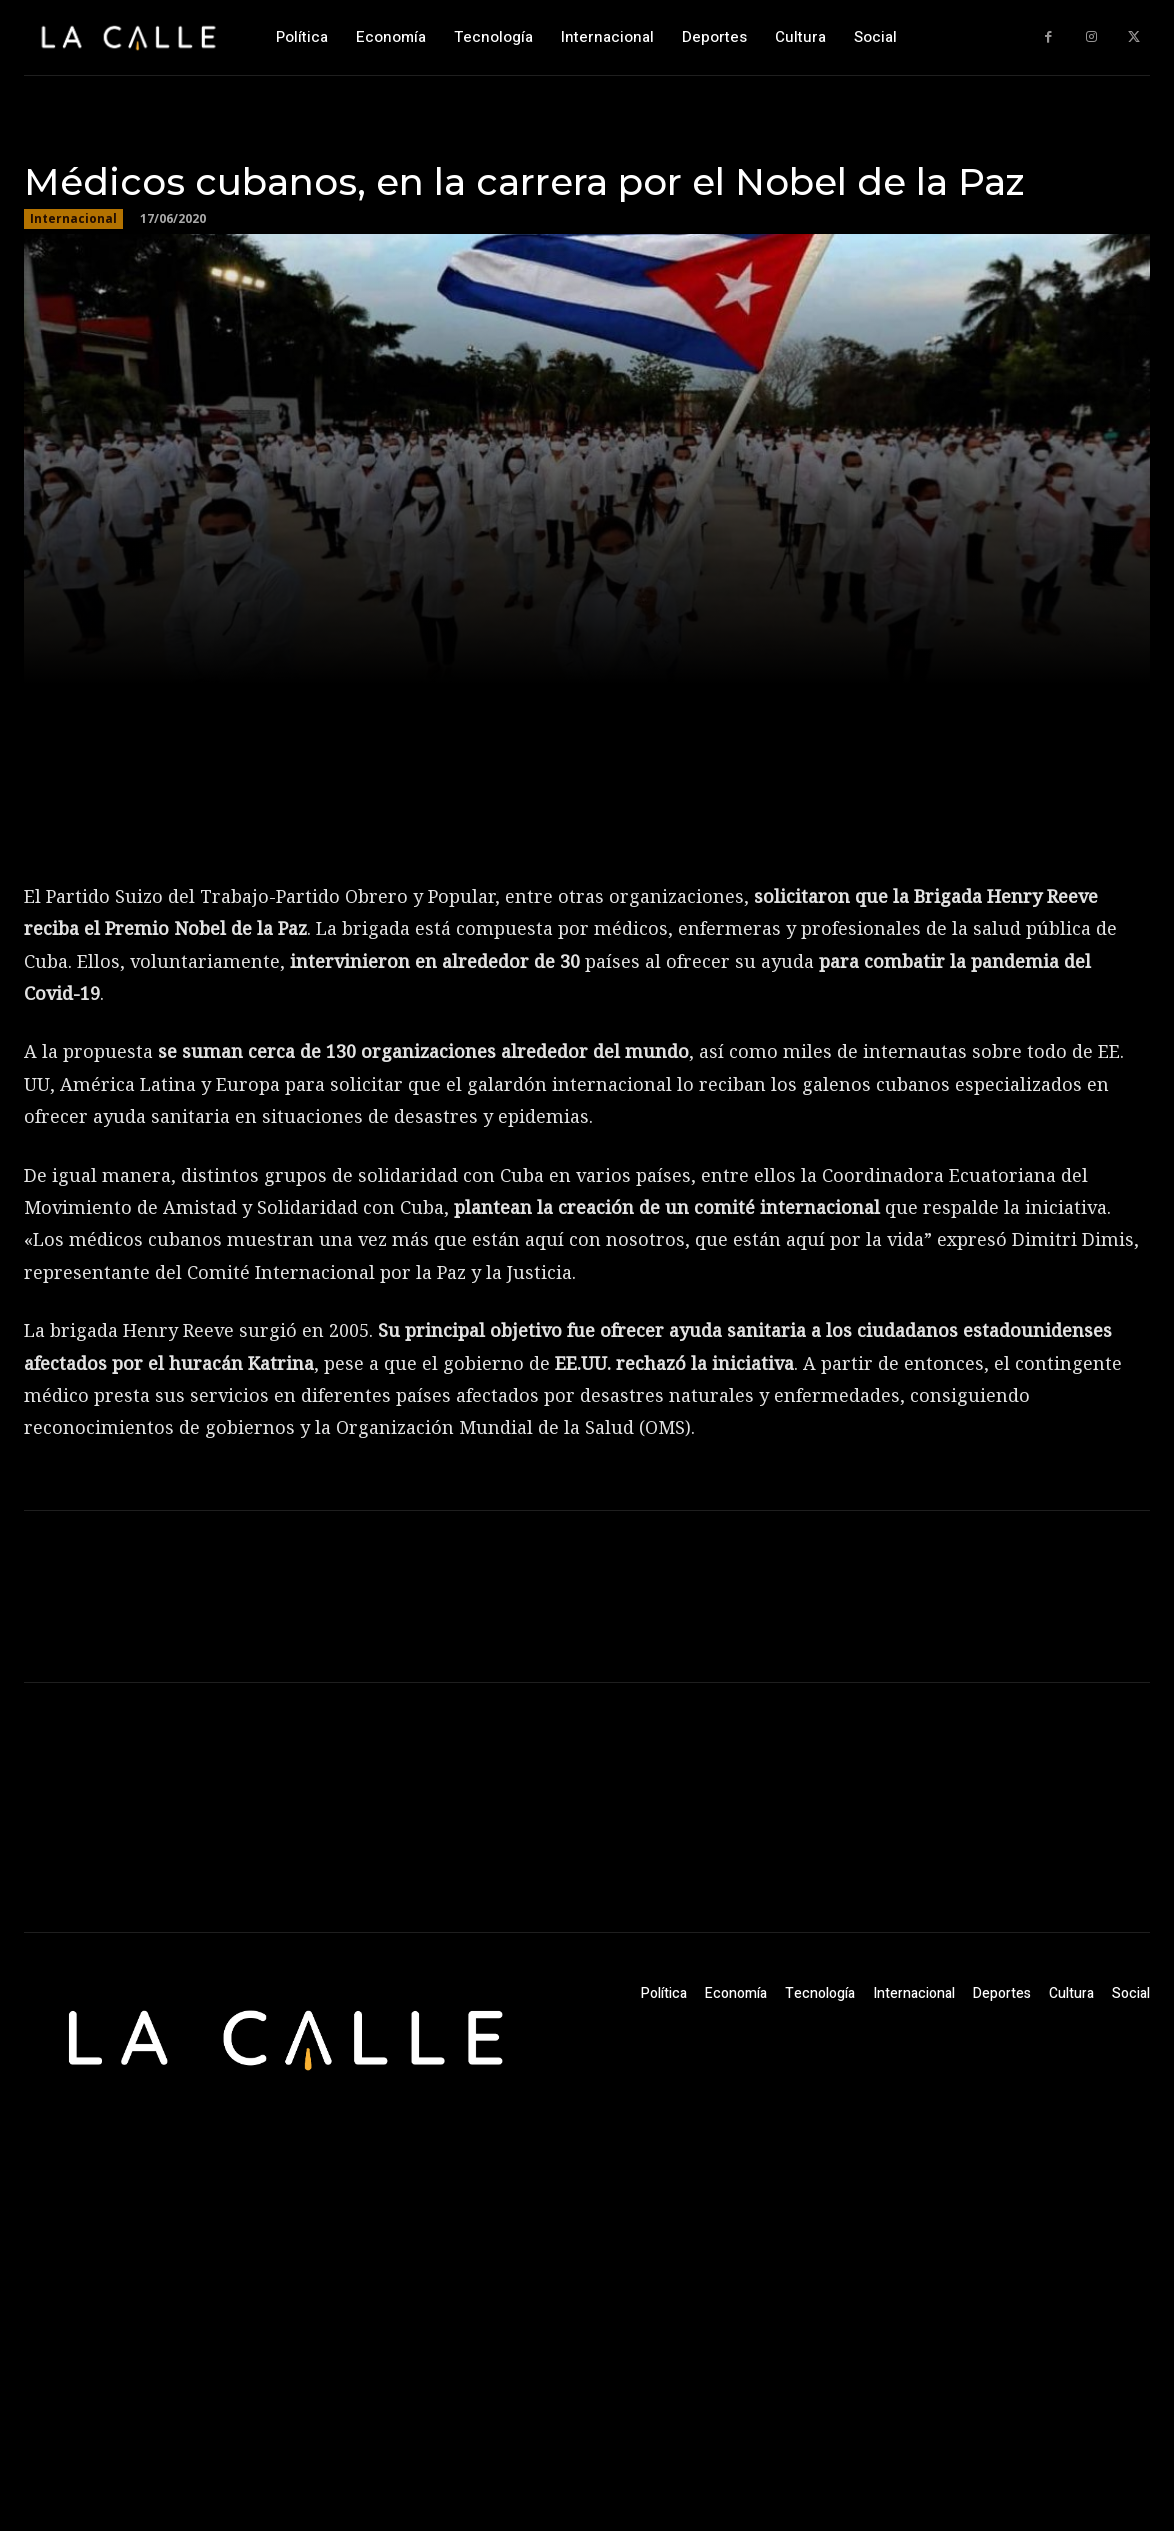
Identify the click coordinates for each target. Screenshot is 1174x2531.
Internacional (73, 219)
